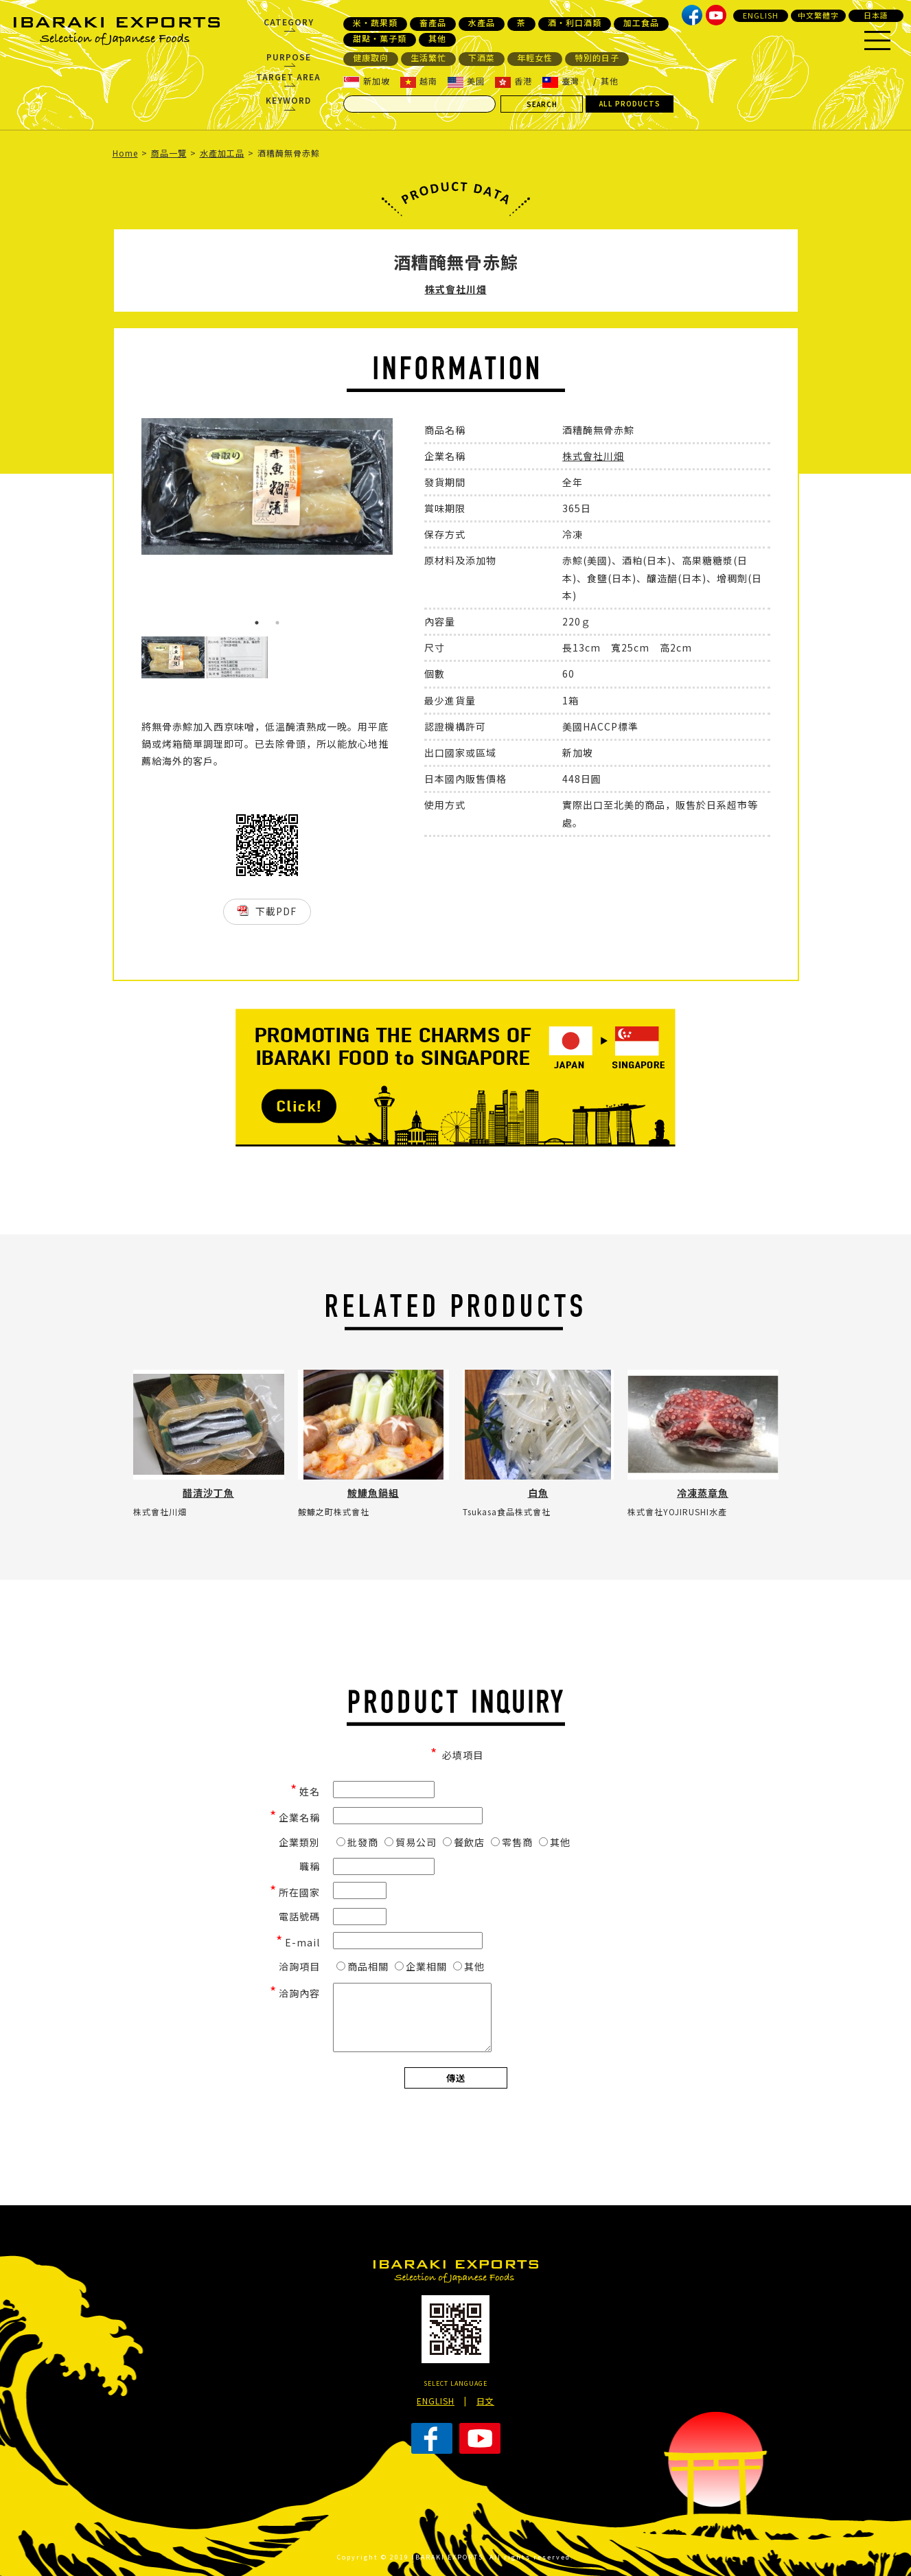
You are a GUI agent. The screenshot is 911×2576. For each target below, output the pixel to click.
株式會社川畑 (456, 289)
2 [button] (277, 623)
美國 (466, 81)
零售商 (512, 1842)
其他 (437, 38)
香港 (513, 81)
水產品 (481, 22)
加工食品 (641, 22)
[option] (267, 486)
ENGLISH (761, 15)
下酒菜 (481, 57)
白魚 (538, 1492)
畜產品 (432, 22)
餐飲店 (464, 1842)
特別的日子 (597, 57)
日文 (485, 2400)
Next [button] (403, 527)
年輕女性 (535, 57)
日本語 (876, 15)
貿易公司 (410, 1842)
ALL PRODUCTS (629, 103)
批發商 (357, 1842)
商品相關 (362, 1966)
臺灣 (560, 81)
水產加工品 (222, 153)
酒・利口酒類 (574, 22)
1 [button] (257, 623)
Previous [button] (131, 527)
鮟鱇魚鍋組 (373, 1492)
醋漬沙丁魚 (208, 1492)
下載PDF (276, 911)
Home (125, 153)
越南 (418, 81)
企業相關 (421, 1966)
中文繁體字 (818, 15)
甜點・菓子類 (379, 38)
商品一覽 (169, 153)
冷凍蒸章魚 (702, 1492)
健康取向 (371, 57)
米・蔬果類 (375, 22)
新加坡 (366, 81)
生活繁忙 (428, 57)
